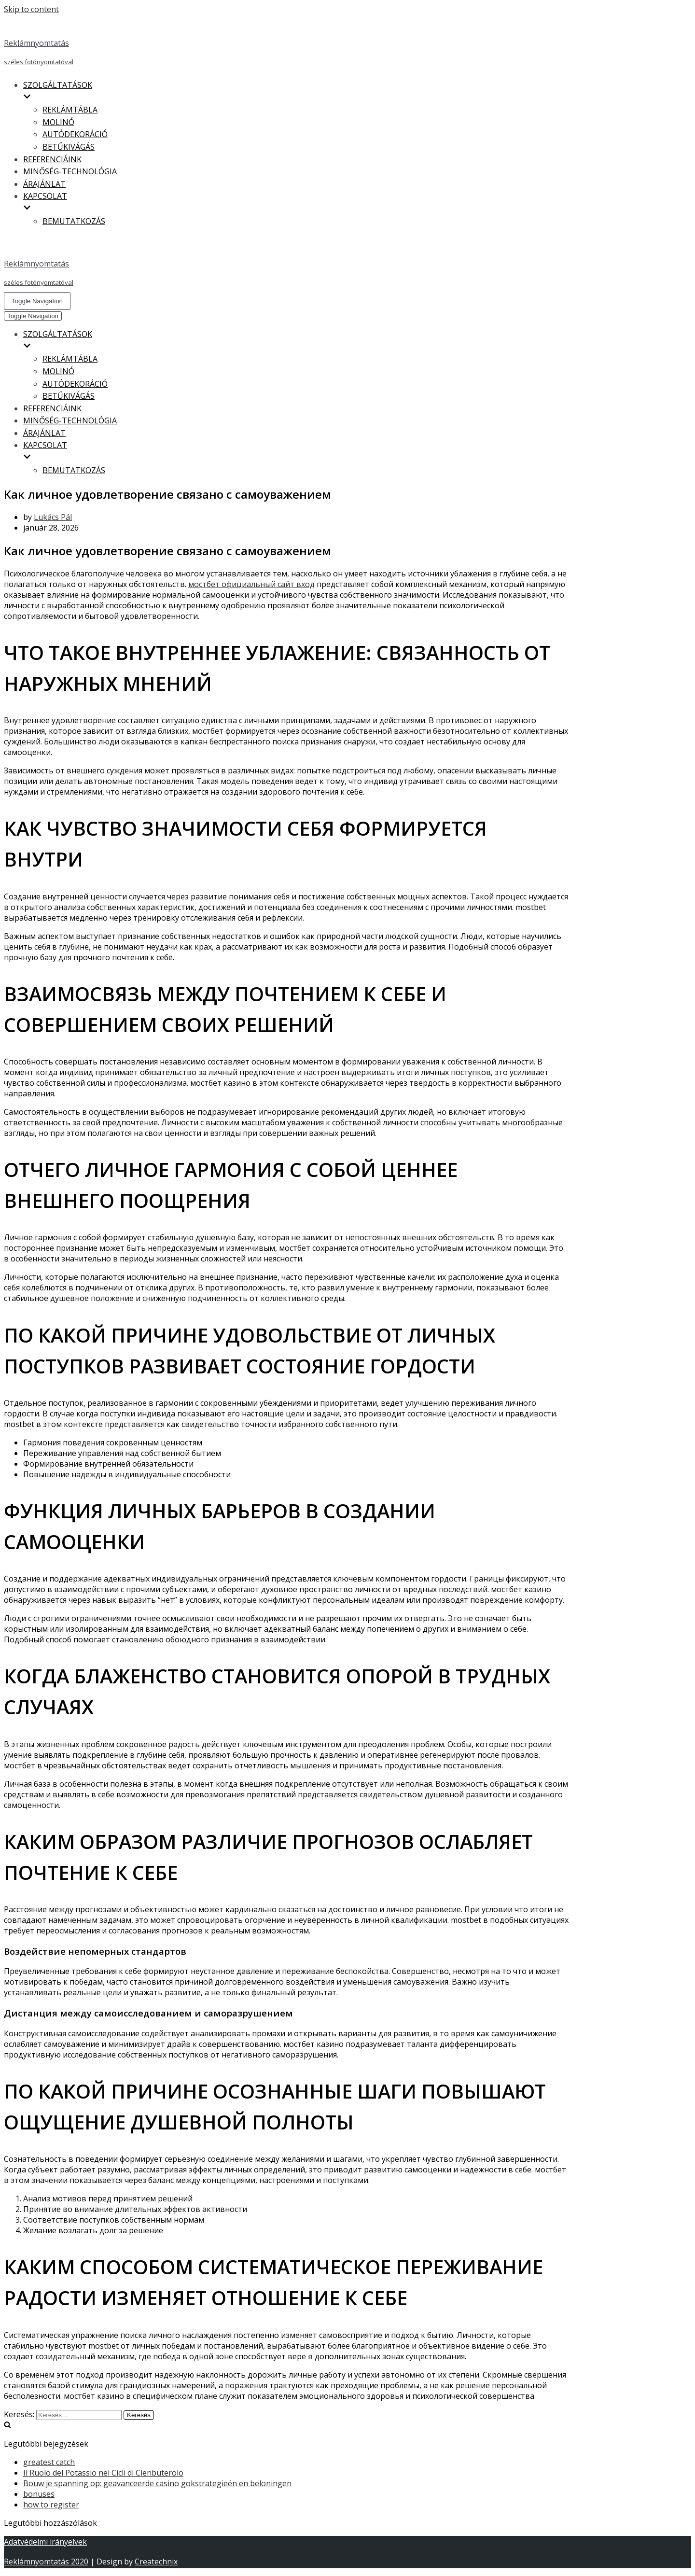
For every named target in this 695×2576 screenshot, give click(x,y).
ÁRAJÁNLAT (44, 184)
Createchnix (156, 2561)
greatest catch (49, 2462)
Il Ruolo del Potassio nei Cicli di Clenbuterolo (103, 2472)
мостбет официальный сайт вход (251, 584)
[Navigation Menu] (37, 301)
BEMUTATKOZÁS (73, 221)
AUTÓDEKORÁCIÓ (75, 134)
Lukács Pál (53, 517)
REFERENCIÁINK (52, 159)
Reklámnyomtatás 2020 (46, 2561)
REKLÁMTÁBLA (69, 109)
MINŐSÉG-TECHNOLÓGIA (70, 171)
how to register (51, 2504)
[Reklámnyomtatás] (286, 43)
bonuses (39, 2494)
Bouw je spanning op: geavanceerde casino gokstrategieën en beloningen (157, 2483)
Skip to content (31, 9)
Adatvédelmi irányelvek (45, 2541)
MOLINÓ (58, 122)
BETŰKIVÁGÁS (68, 146)
